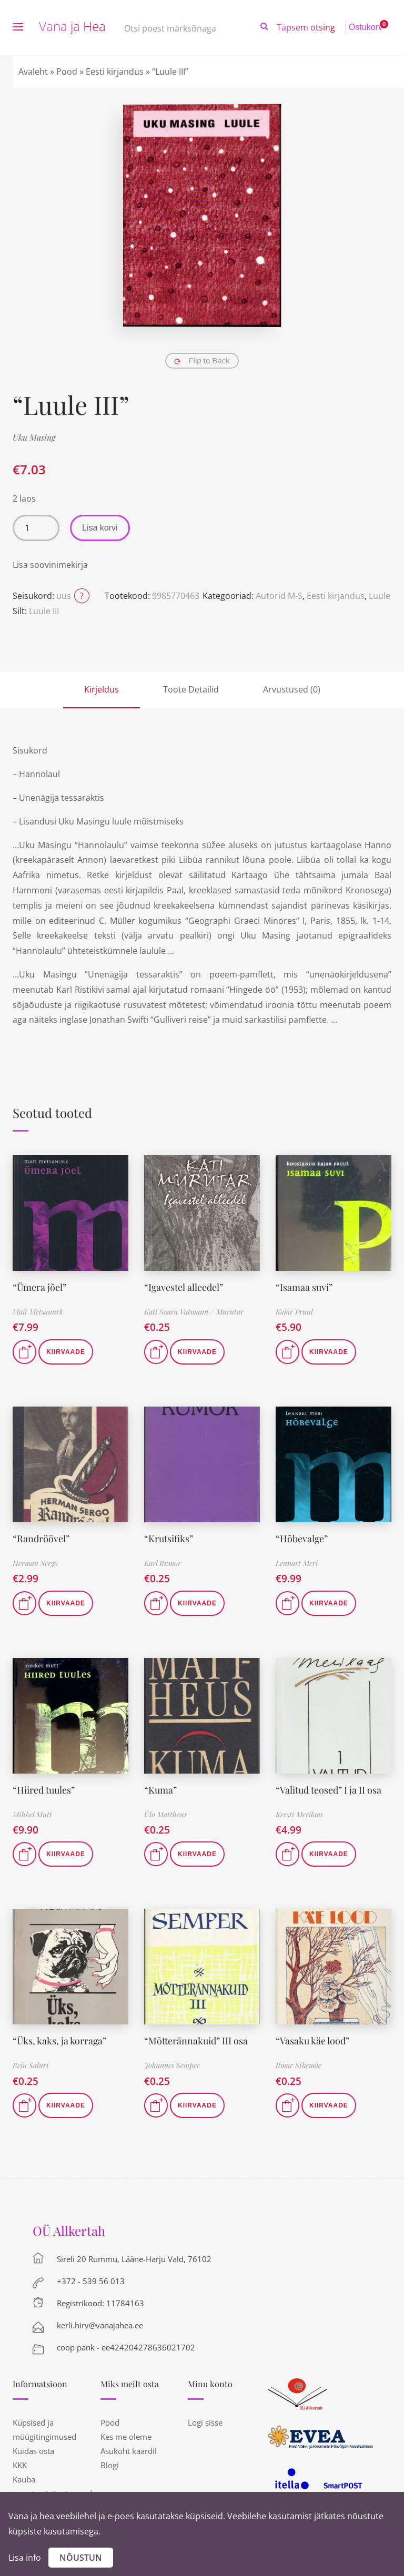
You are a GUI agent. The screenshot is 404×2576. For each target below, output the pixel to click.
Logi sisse (205, 2422)
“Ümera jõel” (39, 1287)
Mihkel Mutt (32, 1814)
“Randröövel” (41, 1538)
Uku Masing (34, 437)
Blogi (109, 2465)
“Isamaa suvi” (304, 1287)
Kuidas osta (33, 2451)
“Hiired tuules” (44, 1790)
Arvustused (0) (291, 689)
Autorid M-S (279, 596)
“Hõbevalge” (302, 1538)
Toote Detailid (191, 689)
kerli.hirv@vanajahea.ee (100, 2325)
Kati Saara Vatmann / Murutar (194, 1312)
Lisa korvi (100, 527)
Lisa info (24, 2557)
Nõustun (80, 2557)
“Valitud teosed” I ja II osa (328, 1790)
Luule (379, 596)
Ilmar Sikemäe (298, 2065)
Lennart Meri (297, 1563)
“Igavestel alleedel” (184, 1287)
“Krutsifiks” (168, 1538)
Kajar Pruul (294, 1312)
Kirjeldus (101, 689)
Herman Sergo (35, 1563)
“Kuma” (160, 1790)
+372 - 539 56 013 (91, 2281)
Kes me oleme (126, 2436)
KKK (20, 2465)
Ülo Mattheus (165, 1814)
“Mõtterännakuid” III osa (196, 2040)
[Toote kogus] (36, 528)
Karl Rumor (162, 1563)
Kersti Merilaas (299, 1814)
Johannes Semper (172, 2065)
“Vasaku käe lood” (312, 2040)
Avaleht (33, 71)
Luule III (44, 611)
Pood (66, 71)
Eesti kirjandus (115, 71)
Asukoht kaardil (128, 2451)
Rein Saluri (30, 2065)
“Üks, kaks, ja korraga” (60, 2040)
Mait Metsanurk (38, 1312)
